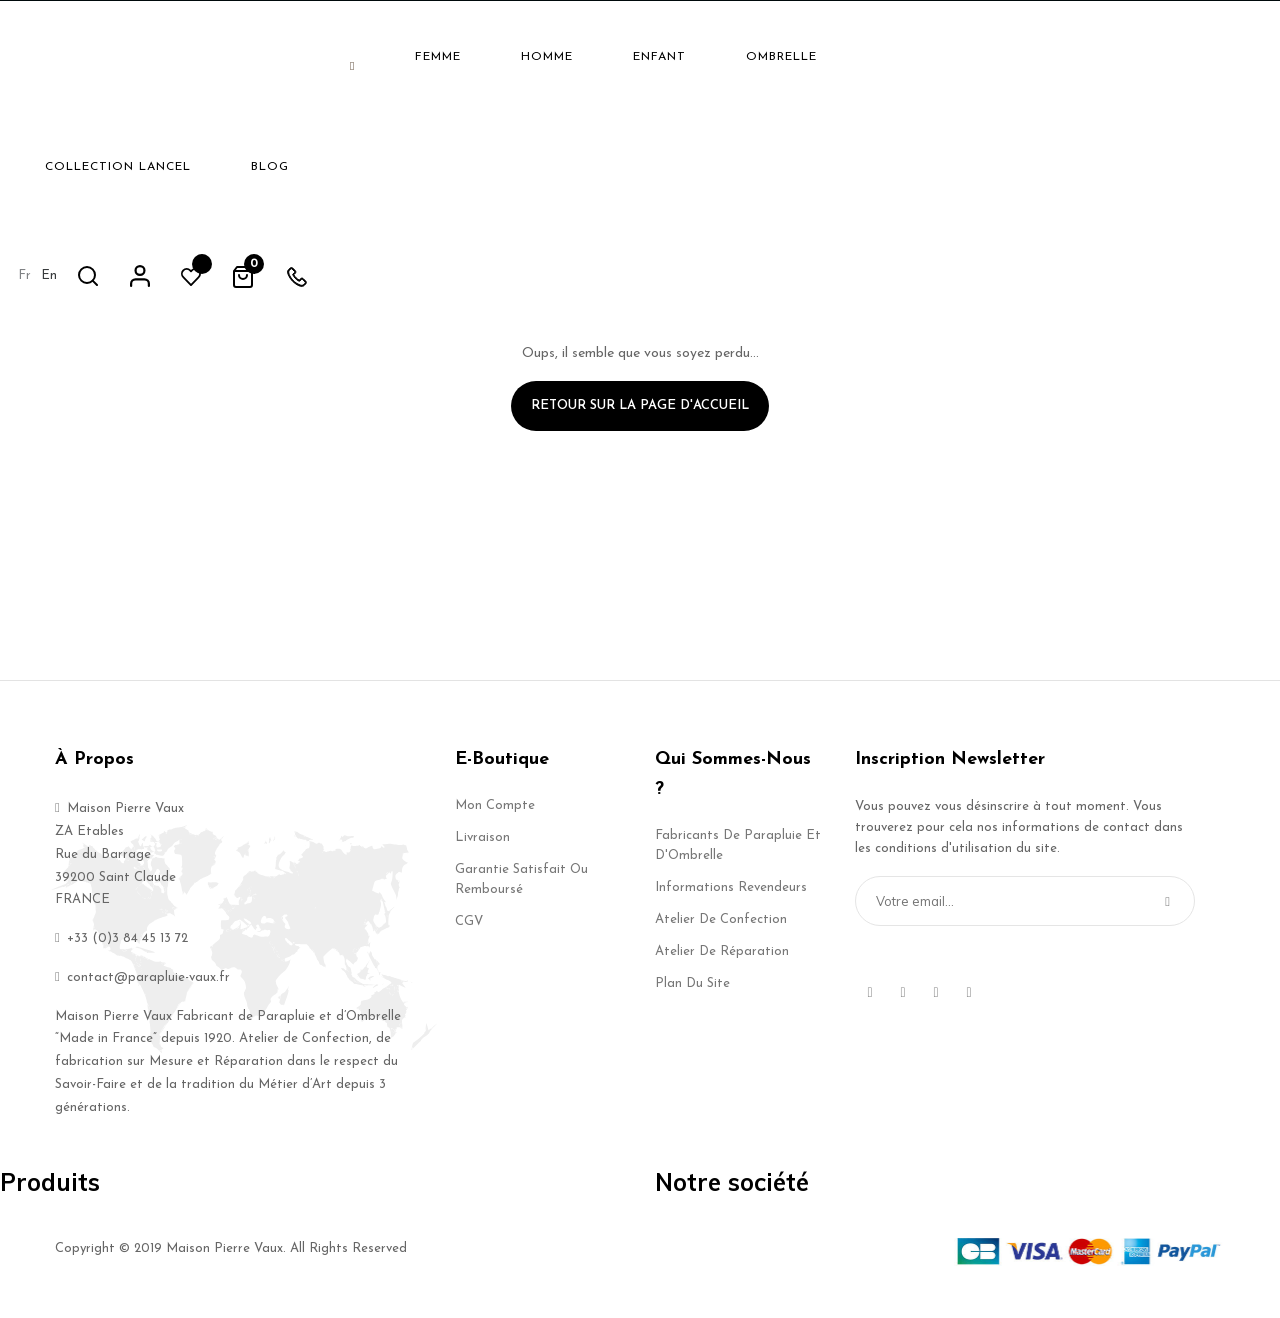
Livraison (482, 846)
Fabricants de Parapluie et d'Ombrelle (738, 854)
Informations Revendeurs (731, 896)
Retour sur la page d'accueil (640, 414)
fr (964, 55)
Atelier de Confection (721, 928)
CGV (469, 930)
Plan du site (692, 992)
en (989, 55)
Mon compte (495, 814)
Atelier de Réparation (722, 960)
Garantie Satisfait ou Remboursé (521, 888)
